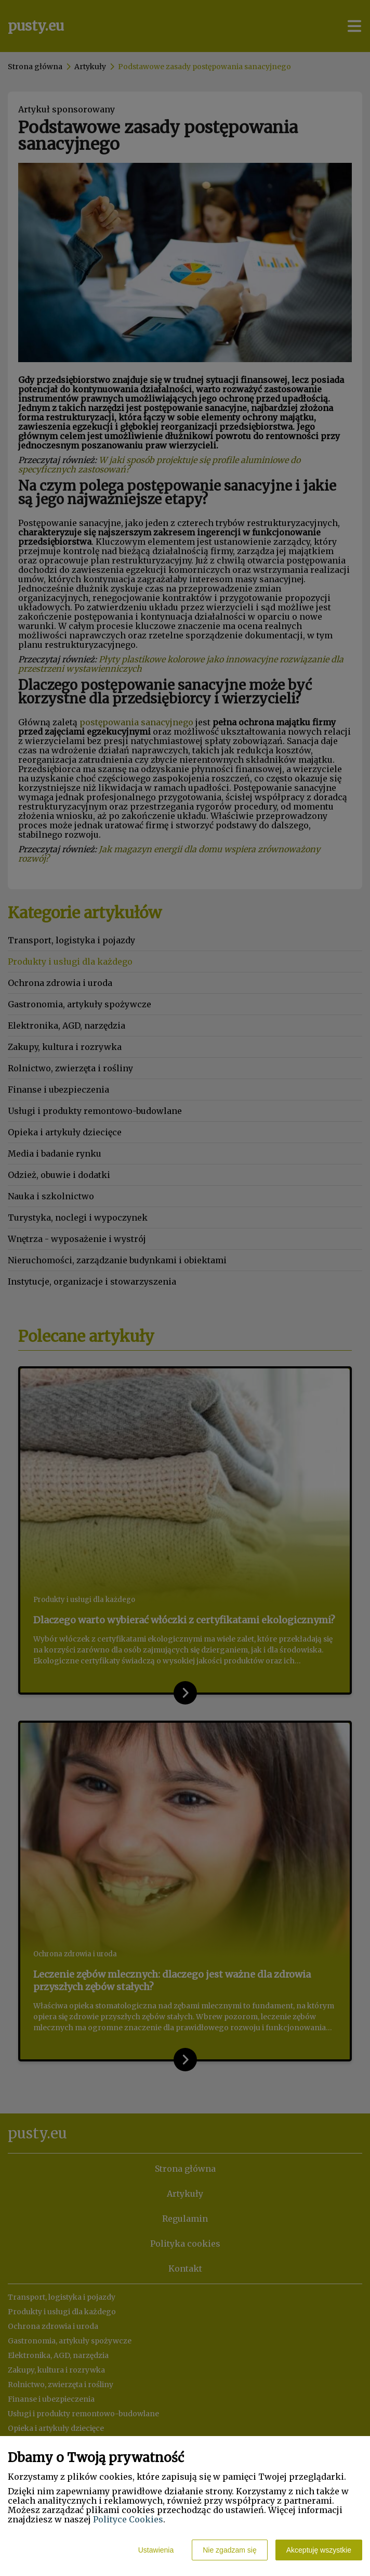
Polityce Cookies (128, 2519)
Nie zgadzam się (230, 2550)
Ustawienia (156, 2550)
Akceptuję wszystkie (318, 2550)
